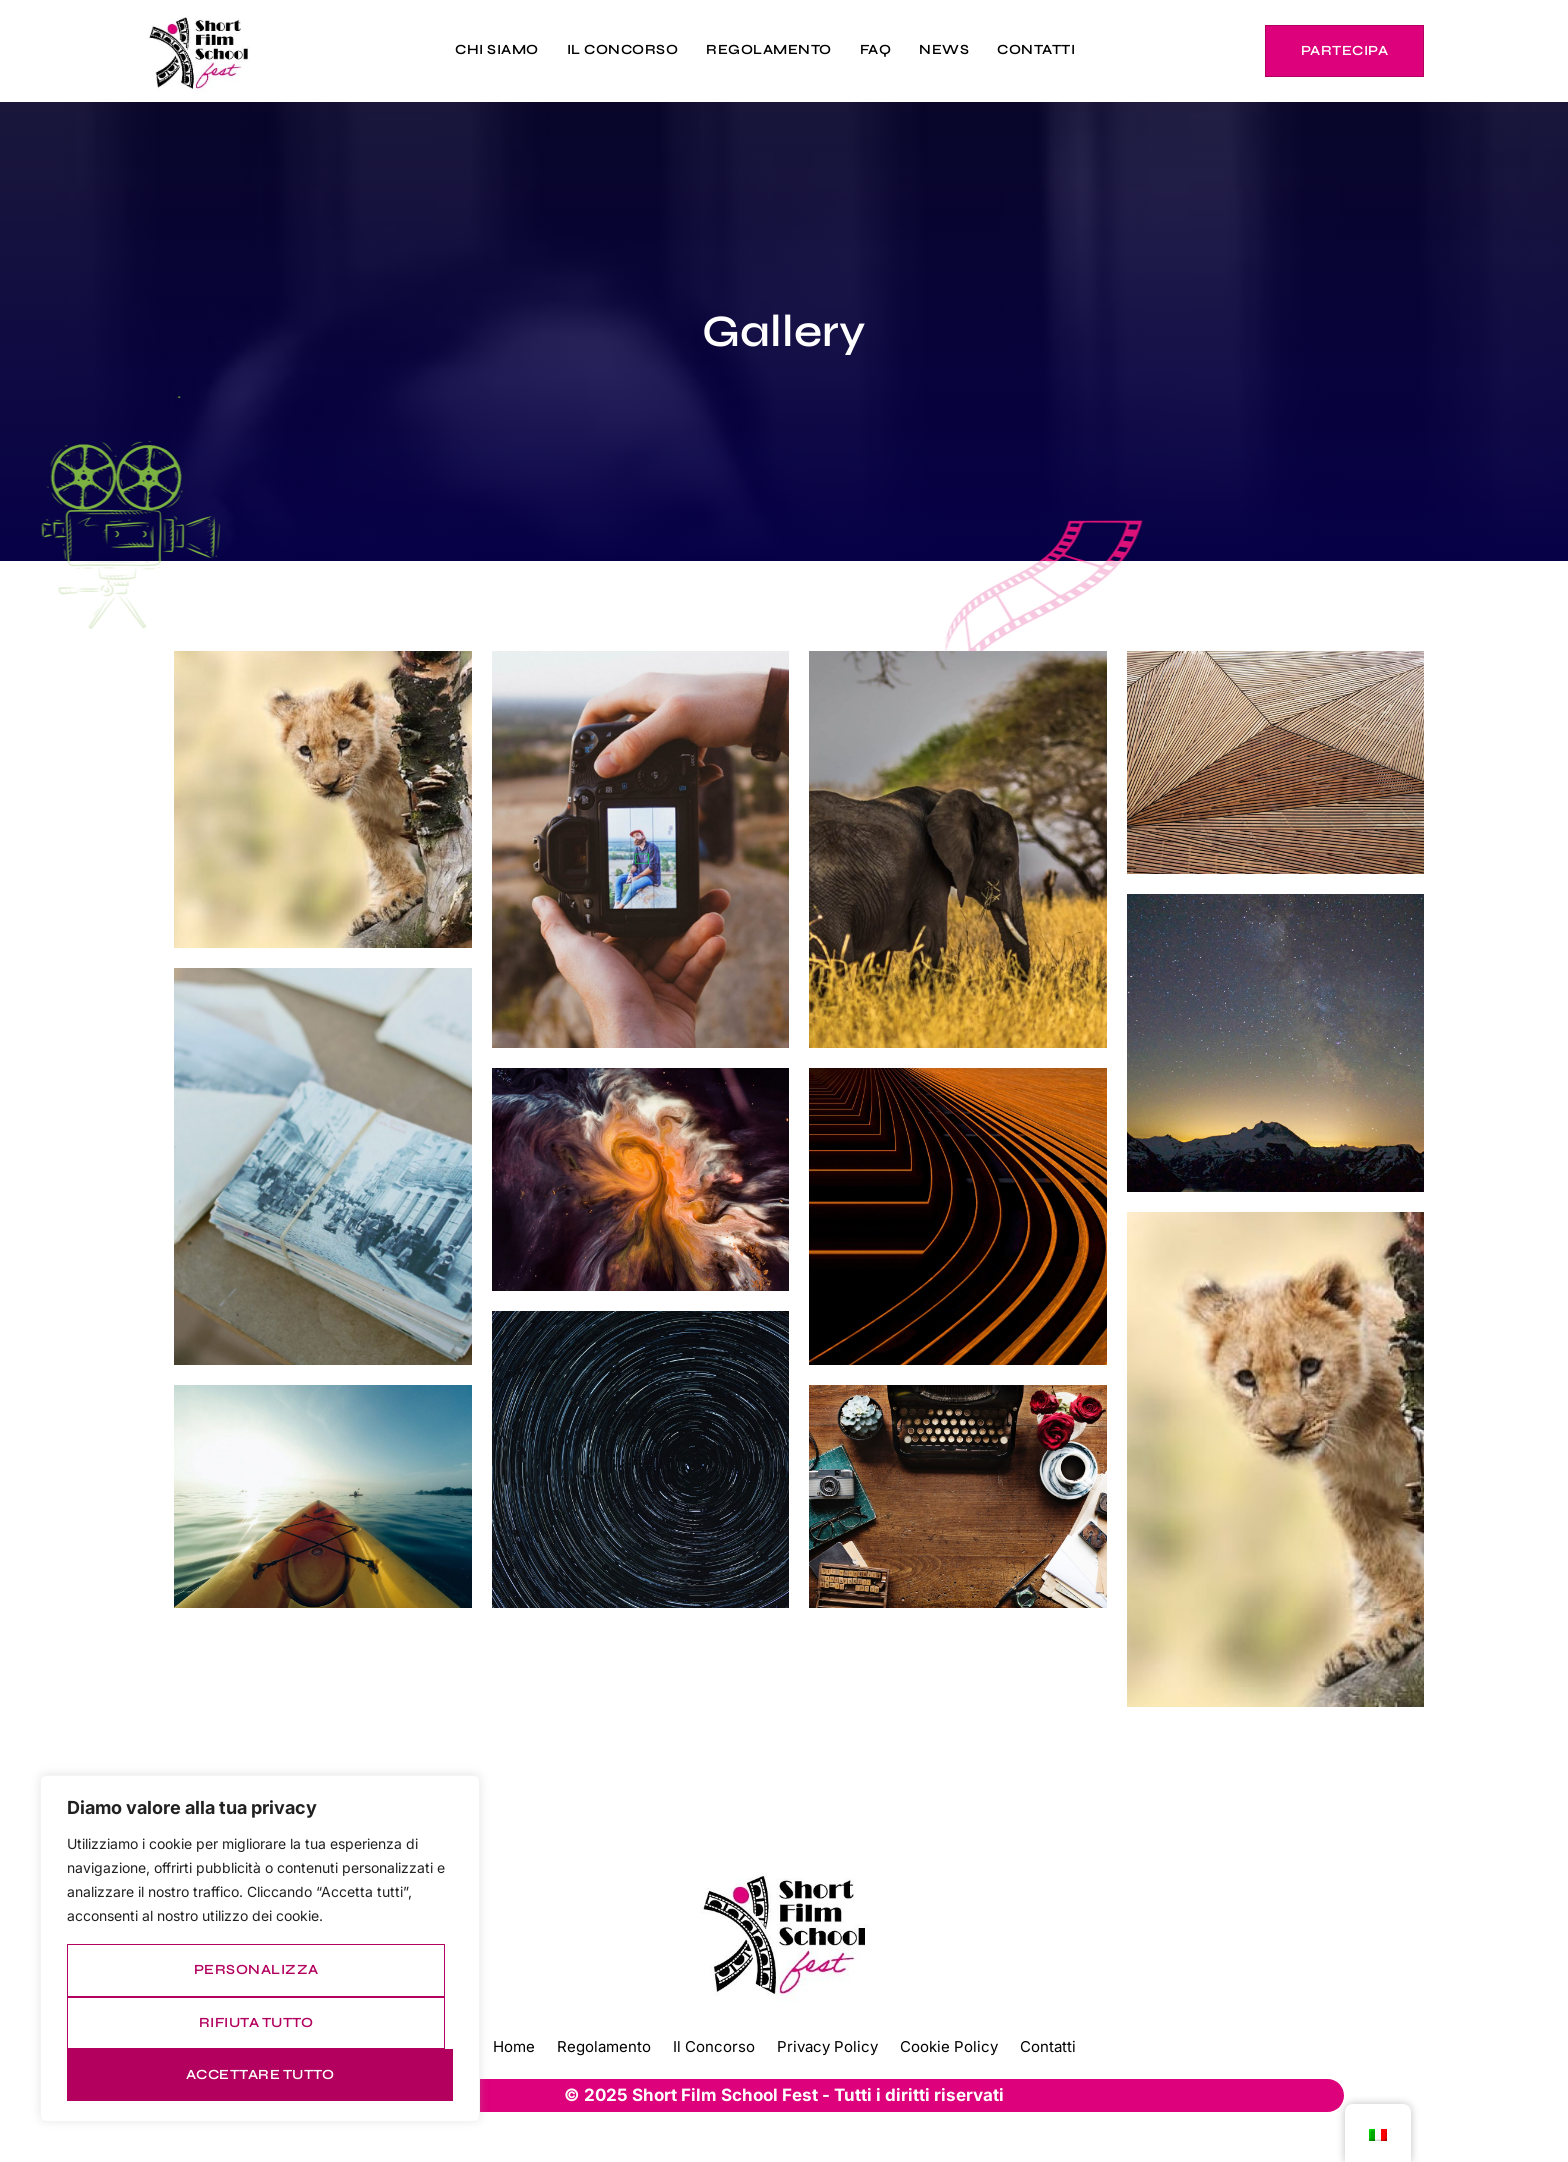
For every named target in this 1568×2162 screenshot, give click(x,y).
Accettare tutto (260, 2074)
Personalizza (256, 1969)
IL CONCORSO (623, 49)
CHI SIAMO (497, 49)
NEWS (944, 49)
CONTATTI (1036, 49)
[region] (260, 1948)
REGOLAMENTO (769, 49)
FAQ (876, 49)
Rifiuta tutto (256, 2022)
